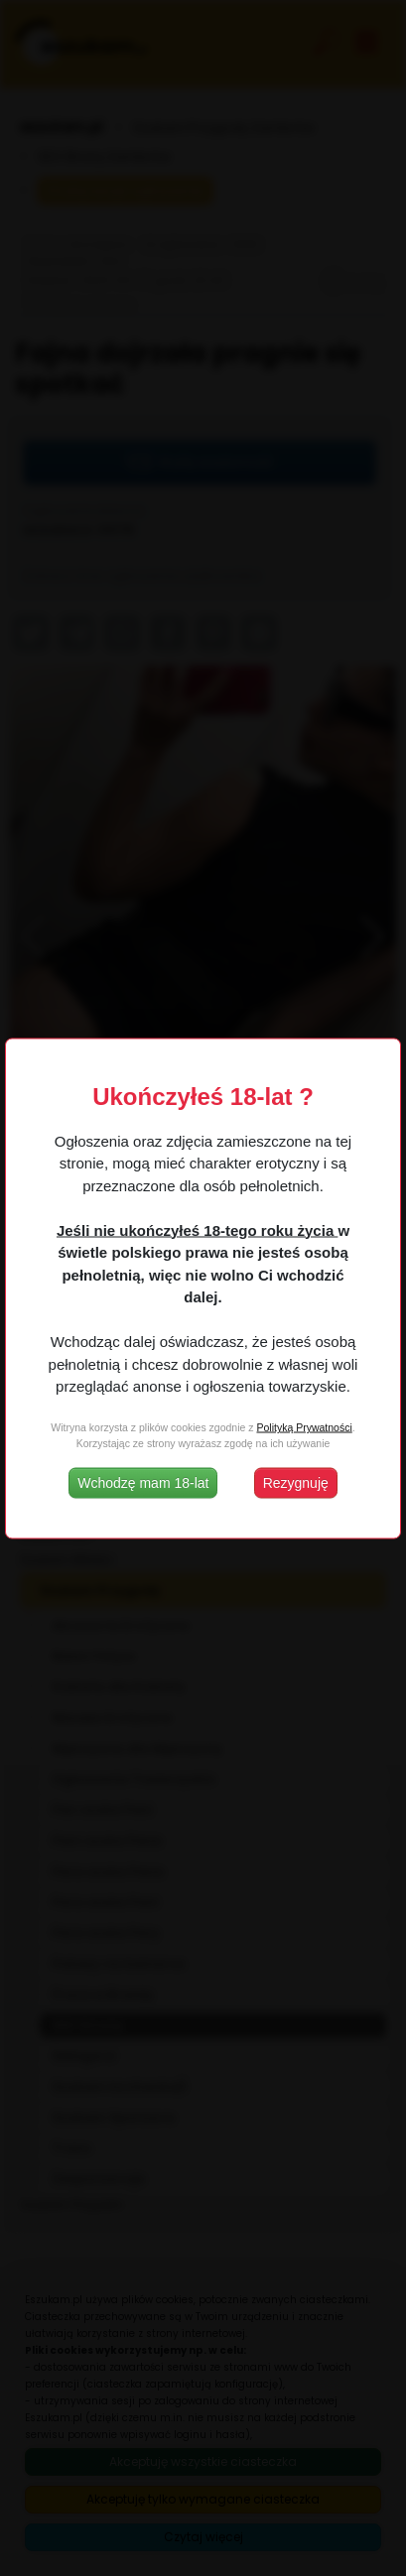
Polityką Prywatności (303, 1427)
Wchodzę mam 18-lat (142, 1482)
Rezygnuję (296, 1482)
